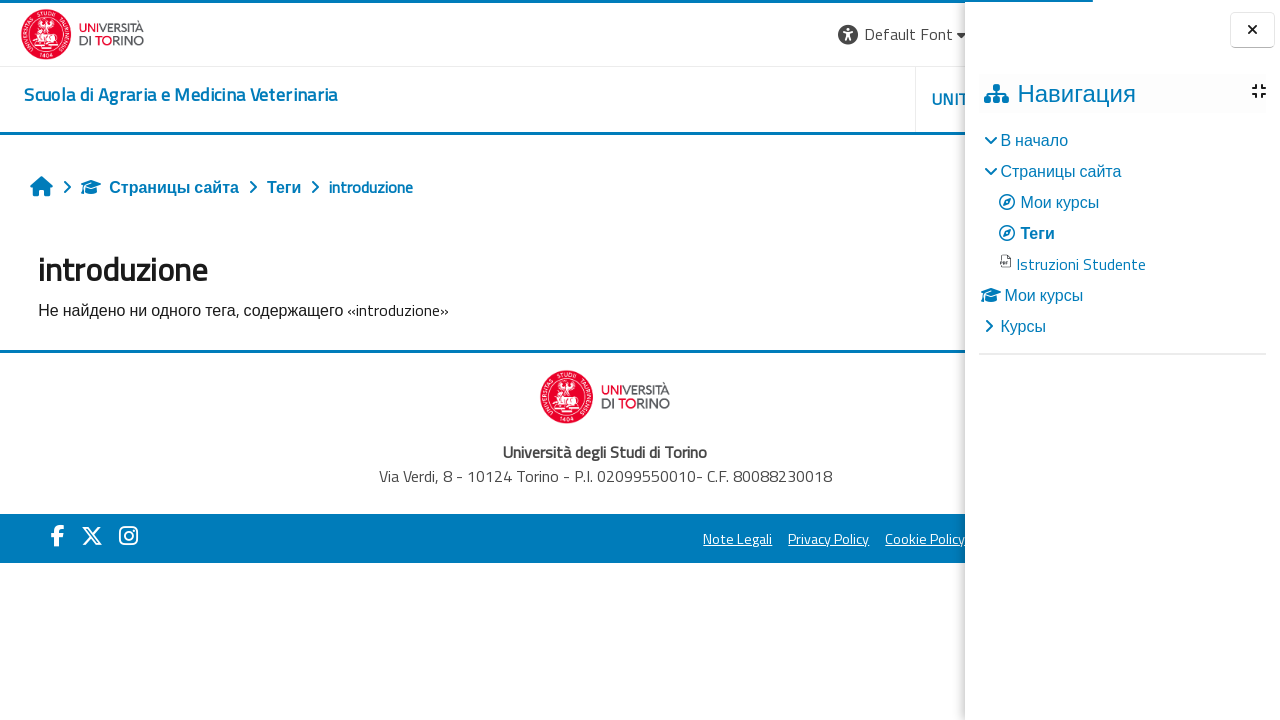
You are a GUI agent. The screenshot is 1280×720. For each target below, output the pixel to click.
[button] (679, 34)
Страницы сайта (150, 187)
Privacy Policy (603, 539)
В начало (1034, 140)
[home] (160, 95)
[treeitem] (1122, 233)
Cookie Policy (700, 539)
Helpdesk (844, 99)
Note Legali (512, 539)
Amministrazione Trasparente (849, 539)
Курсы (1023, 326)
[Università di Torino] (62, 32)
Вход (931, 34)
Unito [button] (731, 99)
